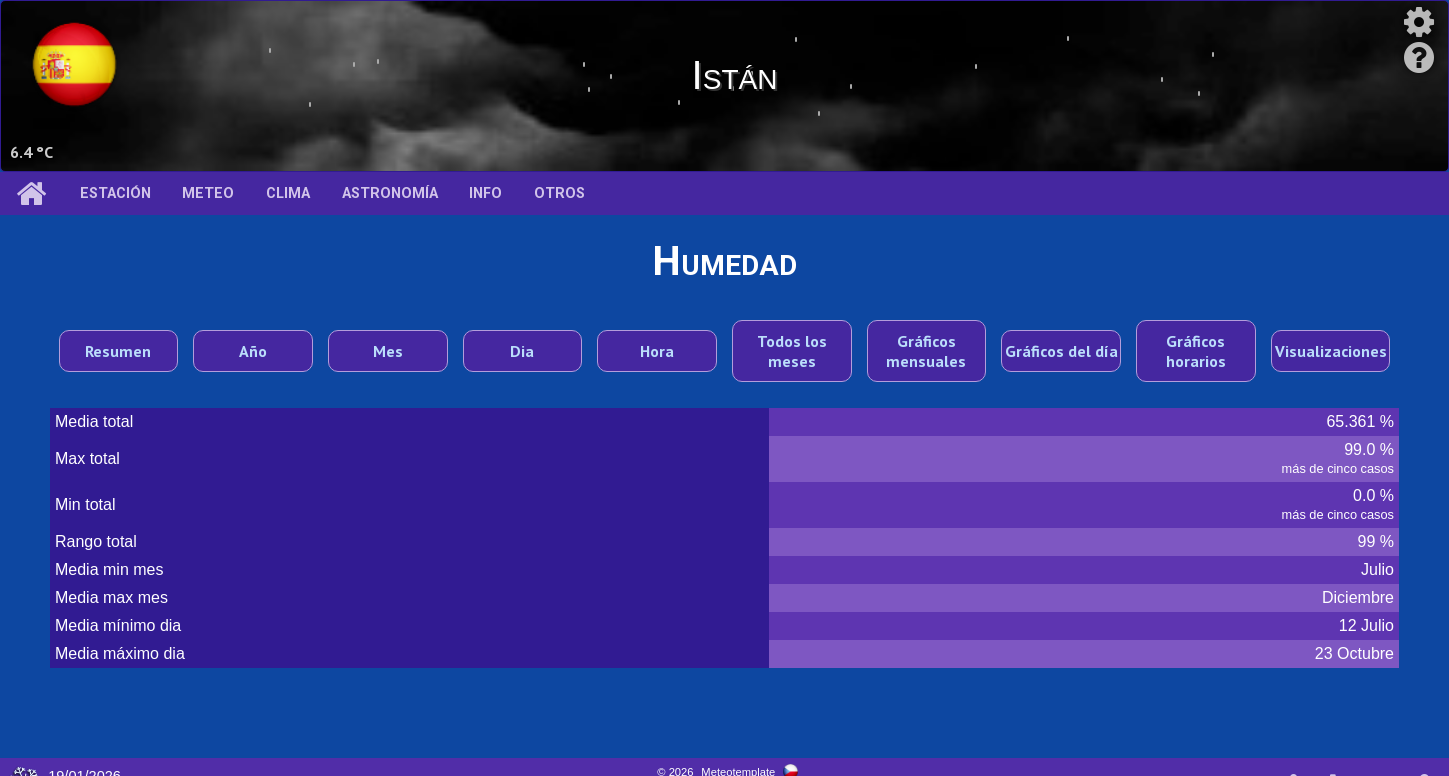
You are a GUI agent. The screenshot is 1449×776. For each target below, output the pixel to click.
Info (485, 193)
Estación (115, 193)
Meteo (208, 193)
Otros (559, 193)
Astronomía (390, 193)
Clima (288, 193)
